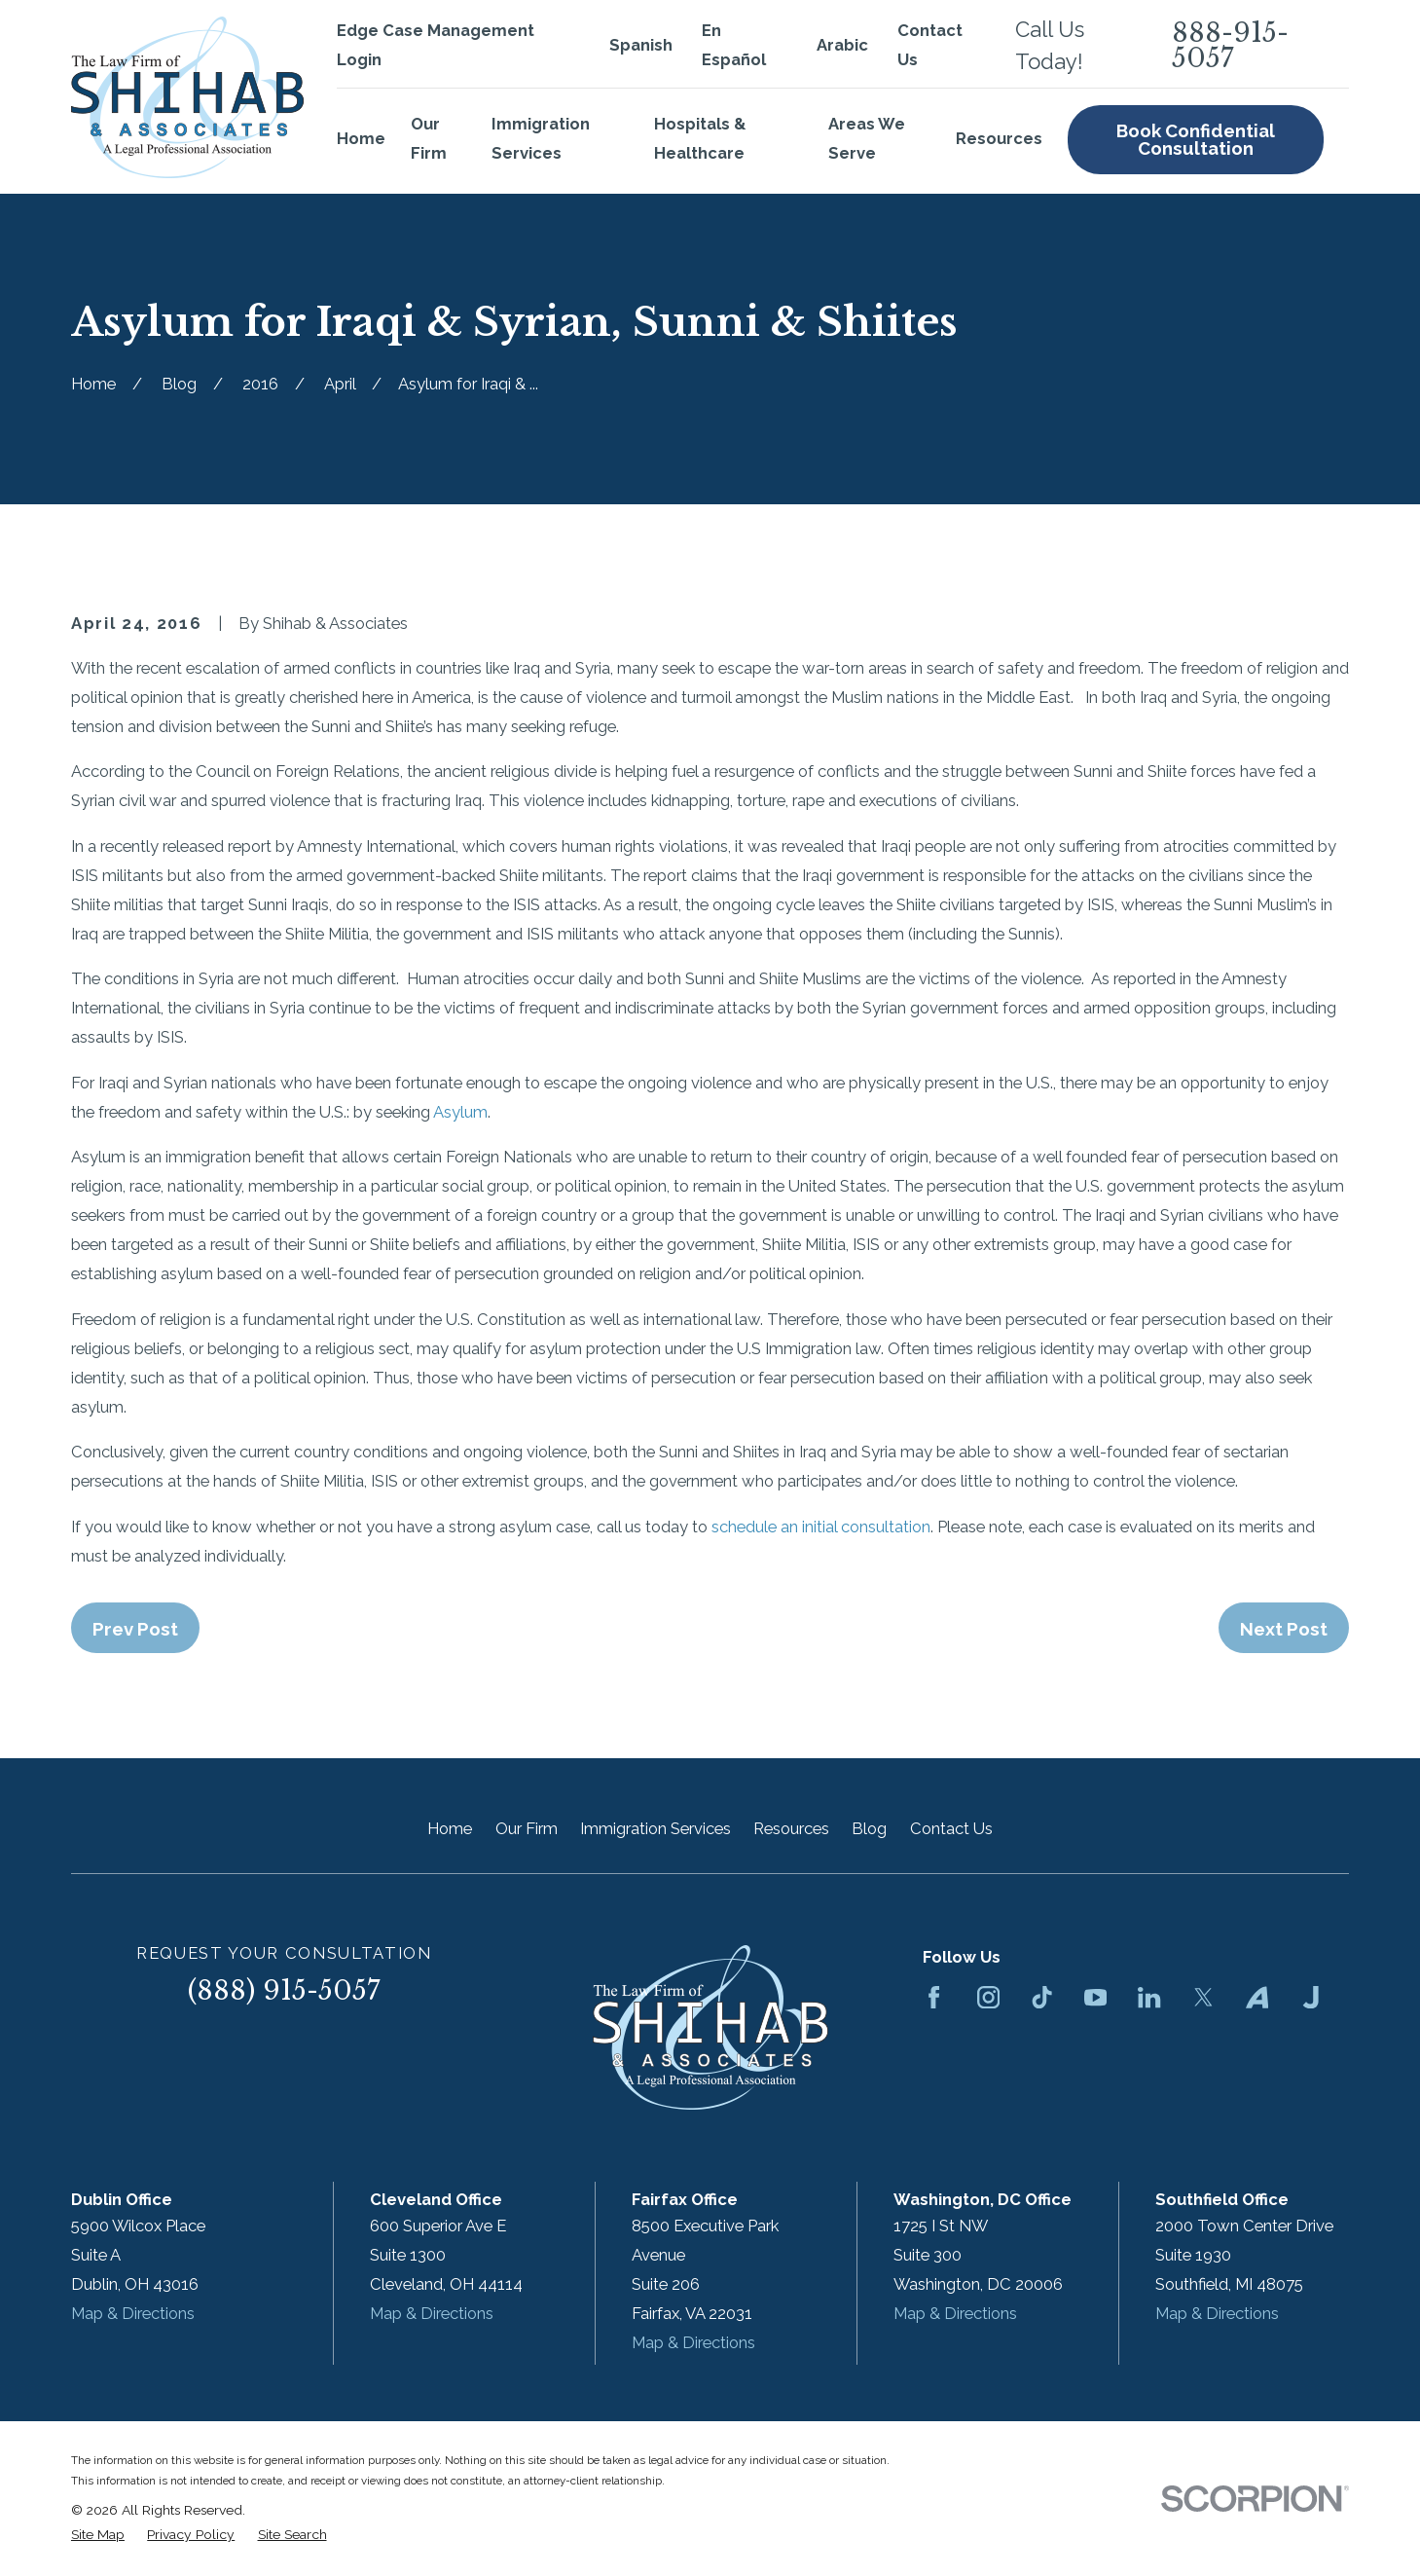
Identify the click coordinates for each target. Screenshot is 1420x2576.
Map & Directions (133, 2313)
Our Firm (526, 1828)
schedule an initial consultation (820, 1526)
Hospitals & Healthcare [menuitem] (700, 138)
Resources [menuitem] (999, 138)
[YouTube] (1095, 1997)
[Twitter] (1203, 1997)
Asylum (460, 1112)
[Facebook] (934, 1997)
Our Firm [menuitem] (429, 138)
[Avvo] (1257, 1997)
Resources (791, 1828)
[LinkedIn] (1149, 1997)
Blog (869, 1828)
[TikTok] (1042, 1997)
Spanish (641, 45)
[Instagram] (988, 1997)
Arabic (842, 45)
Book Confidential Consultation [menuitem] (1195, 140)
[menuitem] (98, 2534)
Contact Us (951, 1828)
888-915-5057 (1230, 46)
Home (449, 1828)
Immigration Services (655, 1828)
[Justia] (1310, 1997)
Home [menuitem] (361, 138)
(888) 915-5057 (284, 1990)
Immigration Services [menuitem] (541, 138)
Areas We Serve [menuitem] (866, 138)
